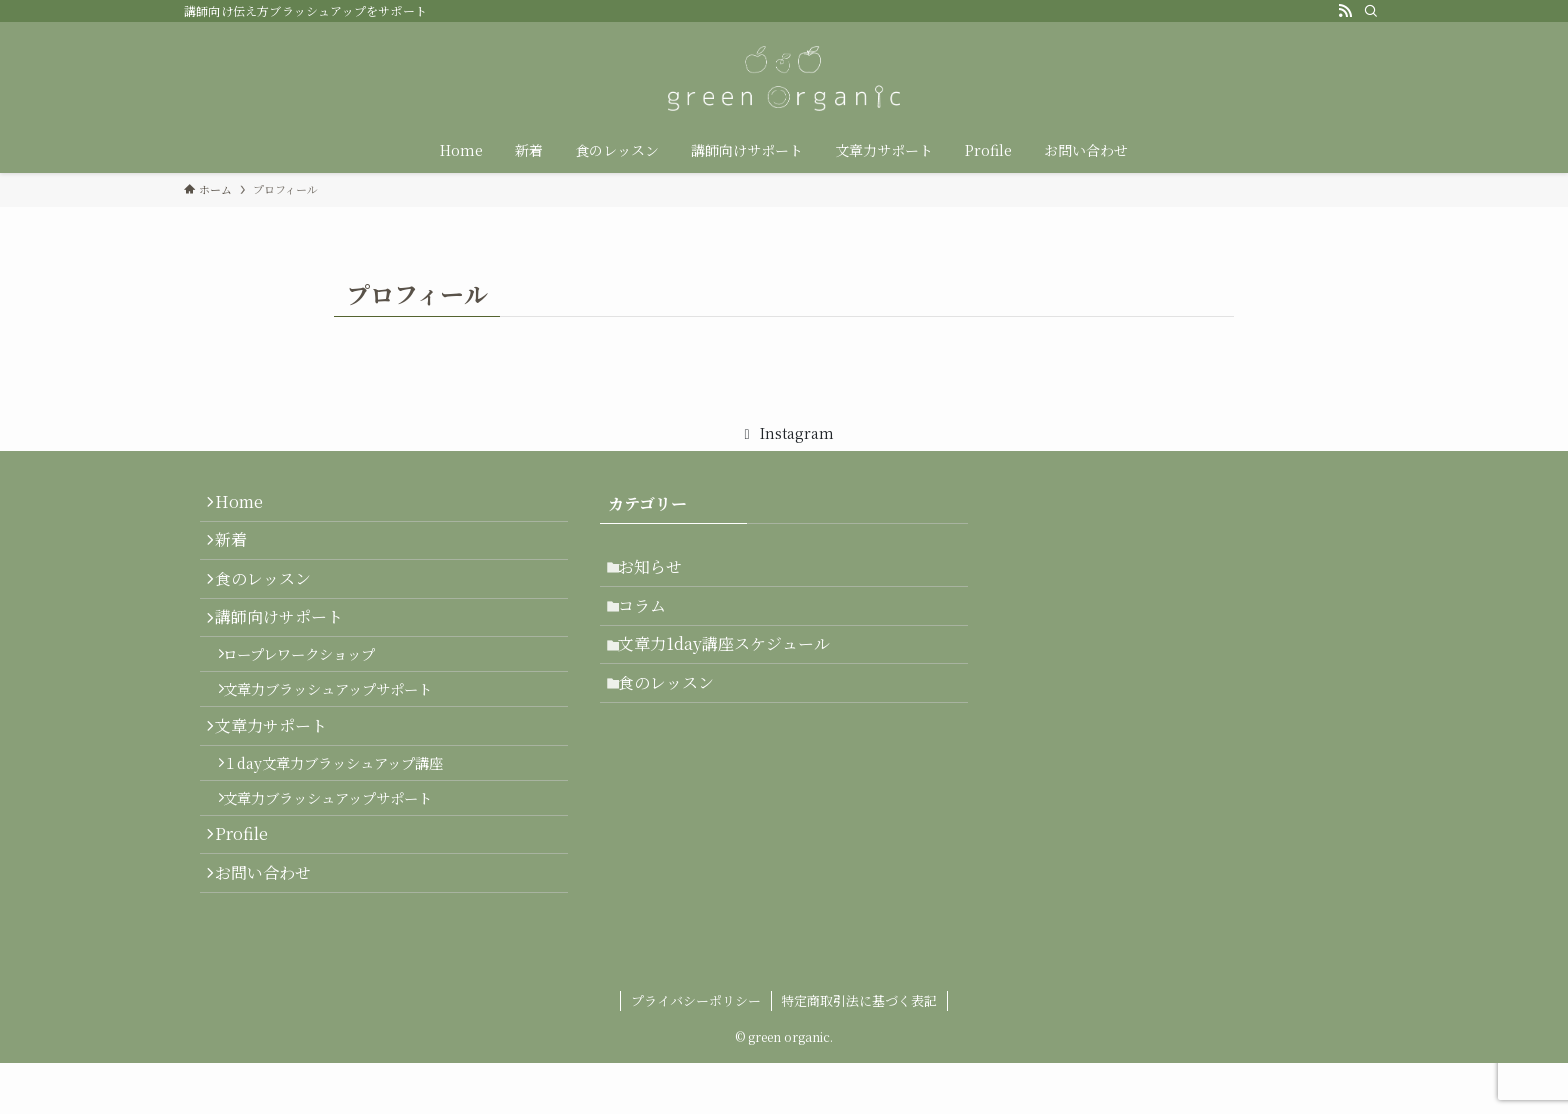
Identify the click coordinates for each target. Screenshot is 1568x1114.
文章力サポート (280, 780)
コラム (652, 618)
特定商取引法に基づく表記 (859, 1051)
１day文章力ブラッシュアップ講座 (346, 825)
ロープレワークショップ (312, 692)
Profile (250, 913)
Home (248, 505)
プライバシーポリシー (696, 1051)
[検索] (1371, 11)
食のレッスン (272, 600)
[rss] (1345, 11)
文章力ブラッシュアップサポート (340, 735)
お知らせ (660, 570)
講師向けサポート (288, 647)
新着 (240, 552)
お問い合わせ (272, 960)
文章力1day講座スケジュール (734, 665)
